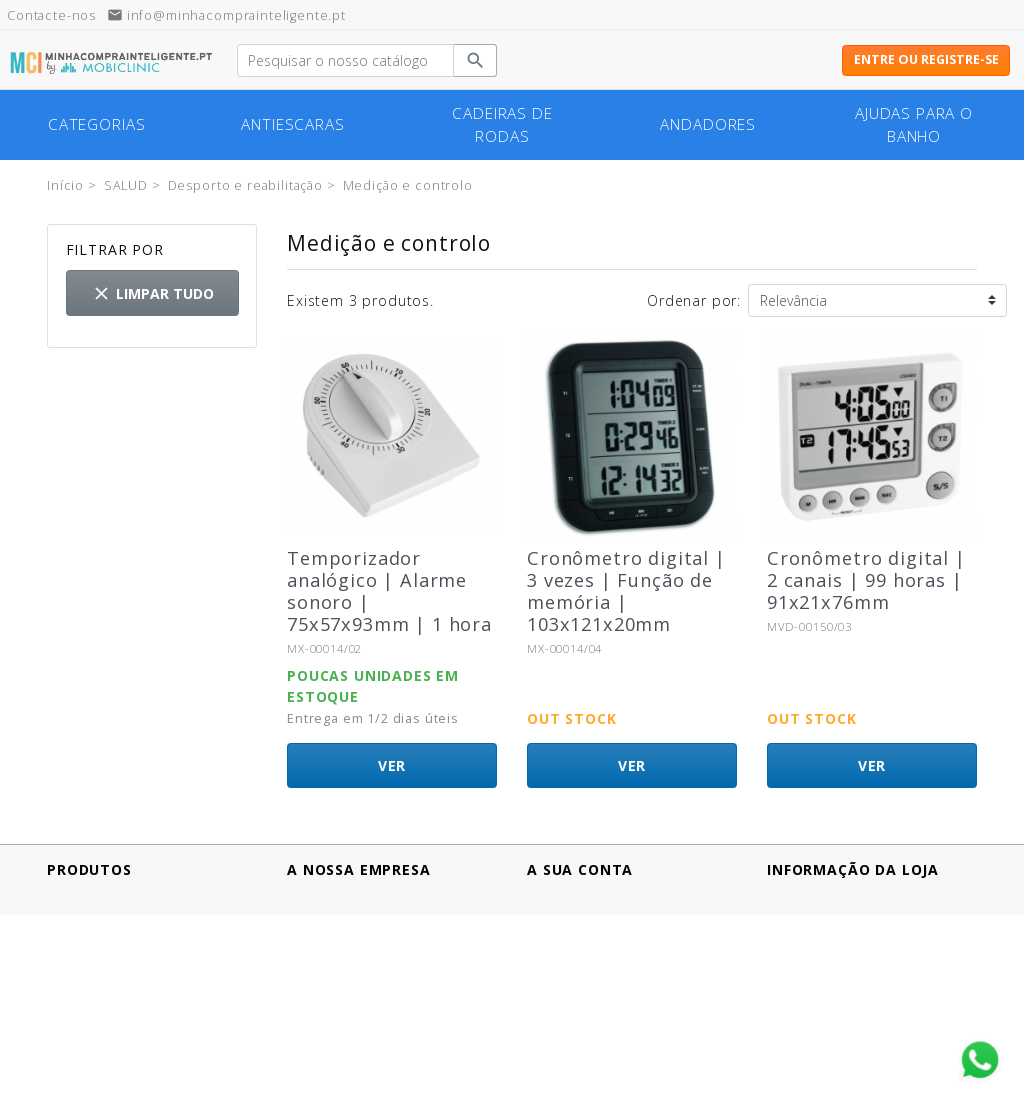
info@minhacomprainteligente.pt (226, 15)
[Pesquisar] (345, 61)
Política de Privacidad (364, 939)
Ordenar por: (694, 300)
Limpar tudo (152, 293)
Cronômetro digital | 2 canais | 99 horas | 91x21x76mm (866, 580)
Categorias (96, 124)
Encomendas (573, 918)
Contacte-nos (336, 1023)
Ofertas (74, 897)
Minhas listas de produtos (622, 981)
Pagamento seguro (354, 918)
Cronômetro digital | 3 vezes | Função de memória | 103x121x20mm (626, 591)
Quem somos (335, 1002)
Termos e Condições (361, 981)
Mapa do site (335, 1044)
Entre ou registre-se (926, 59)
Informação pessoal (599, 897)
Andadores (708, 124)
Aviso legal (324, 897)
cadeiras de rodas (502, 125)
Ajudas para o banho (914, 125)
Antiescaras (292, 124)
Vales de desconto (594, 960)
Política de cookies (355, 960)
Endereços (565, 939)
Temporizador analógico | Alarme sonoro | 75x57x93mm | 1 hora (389, 591)
